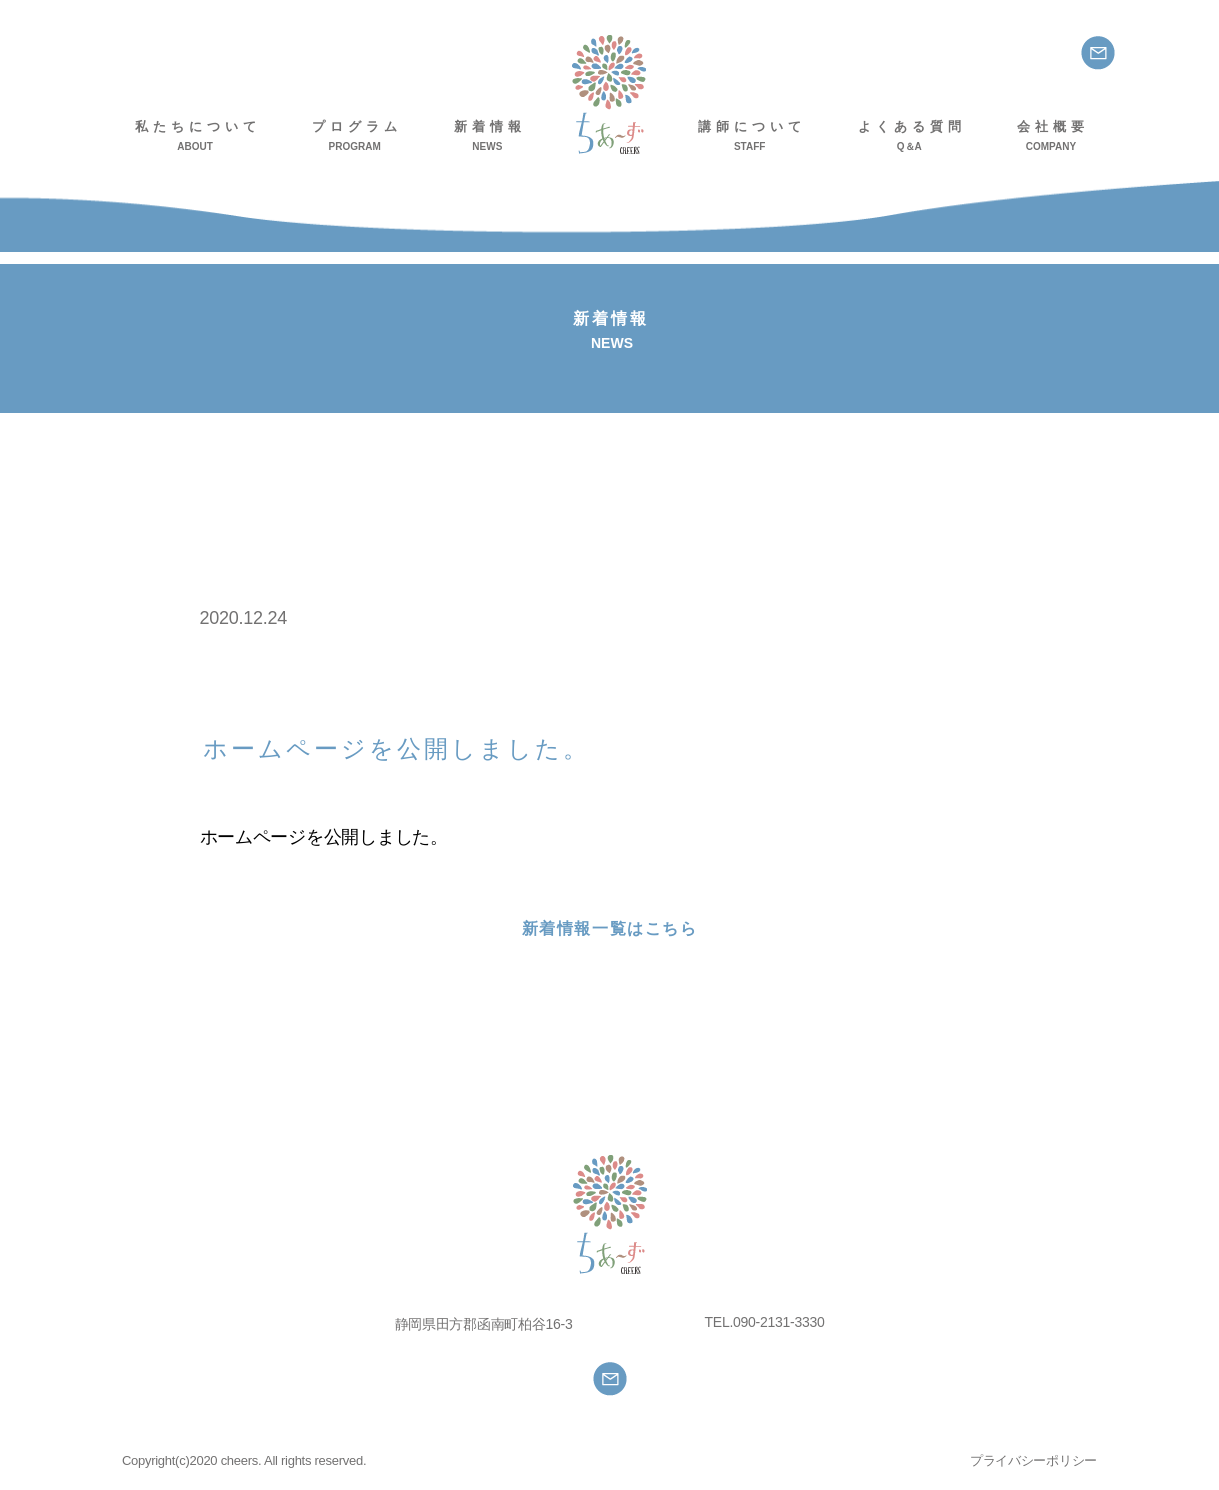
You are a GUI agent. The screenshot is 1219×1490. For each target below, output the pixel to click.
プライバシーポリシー (1033, 1460)
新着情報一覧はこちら (610, 928)
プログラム (357, 137)
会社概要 (1053, 137)
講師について (752, 137)
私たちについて (198, 137)
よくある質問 (912, 137)
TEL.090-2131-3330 (765, 1322)
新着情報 (490, 137)
